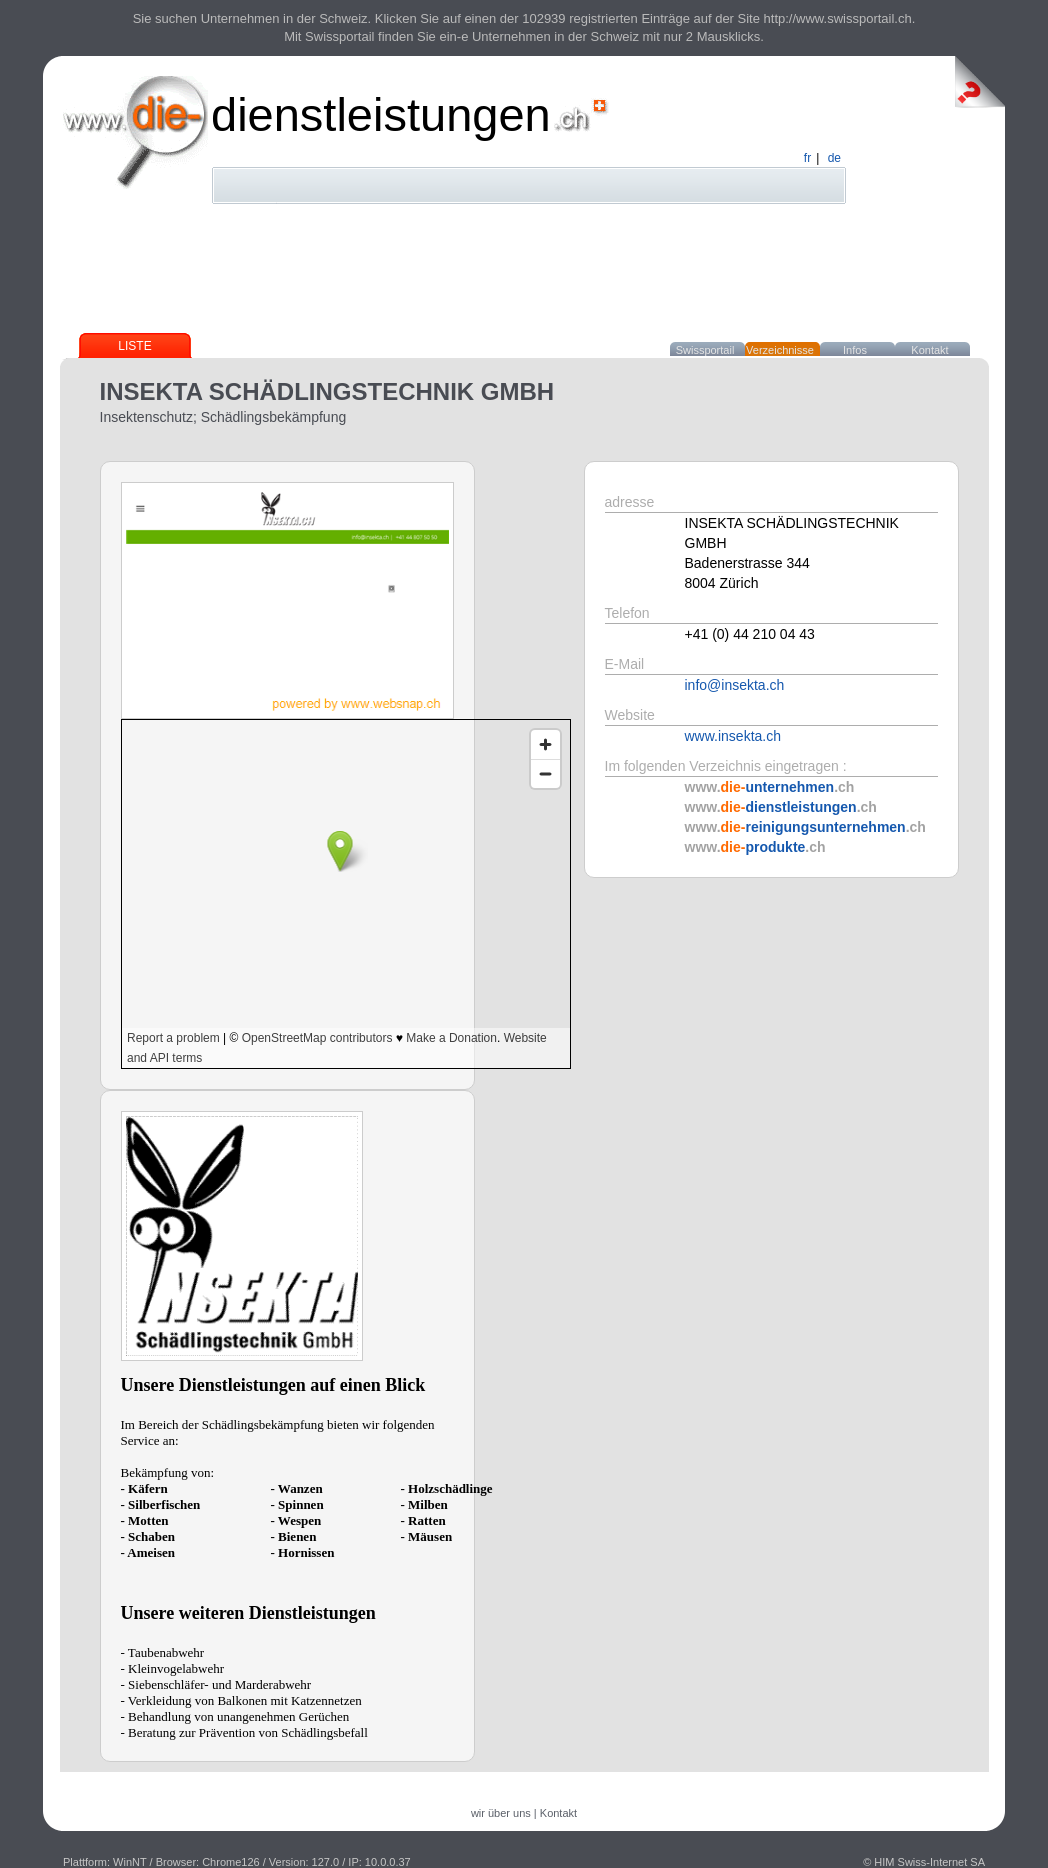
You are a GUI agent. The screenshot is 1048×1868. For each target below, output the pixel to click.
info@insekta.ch (735, 685)
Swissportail (705, 350)
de (834, 158)
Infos (855, 350)
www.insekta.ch (733, 736)
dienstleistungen (381, 114)
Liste (134, 346)
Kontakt (929, 350)
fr (807, 158)
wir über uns (501, 1813)
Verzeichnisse (780, 350)
